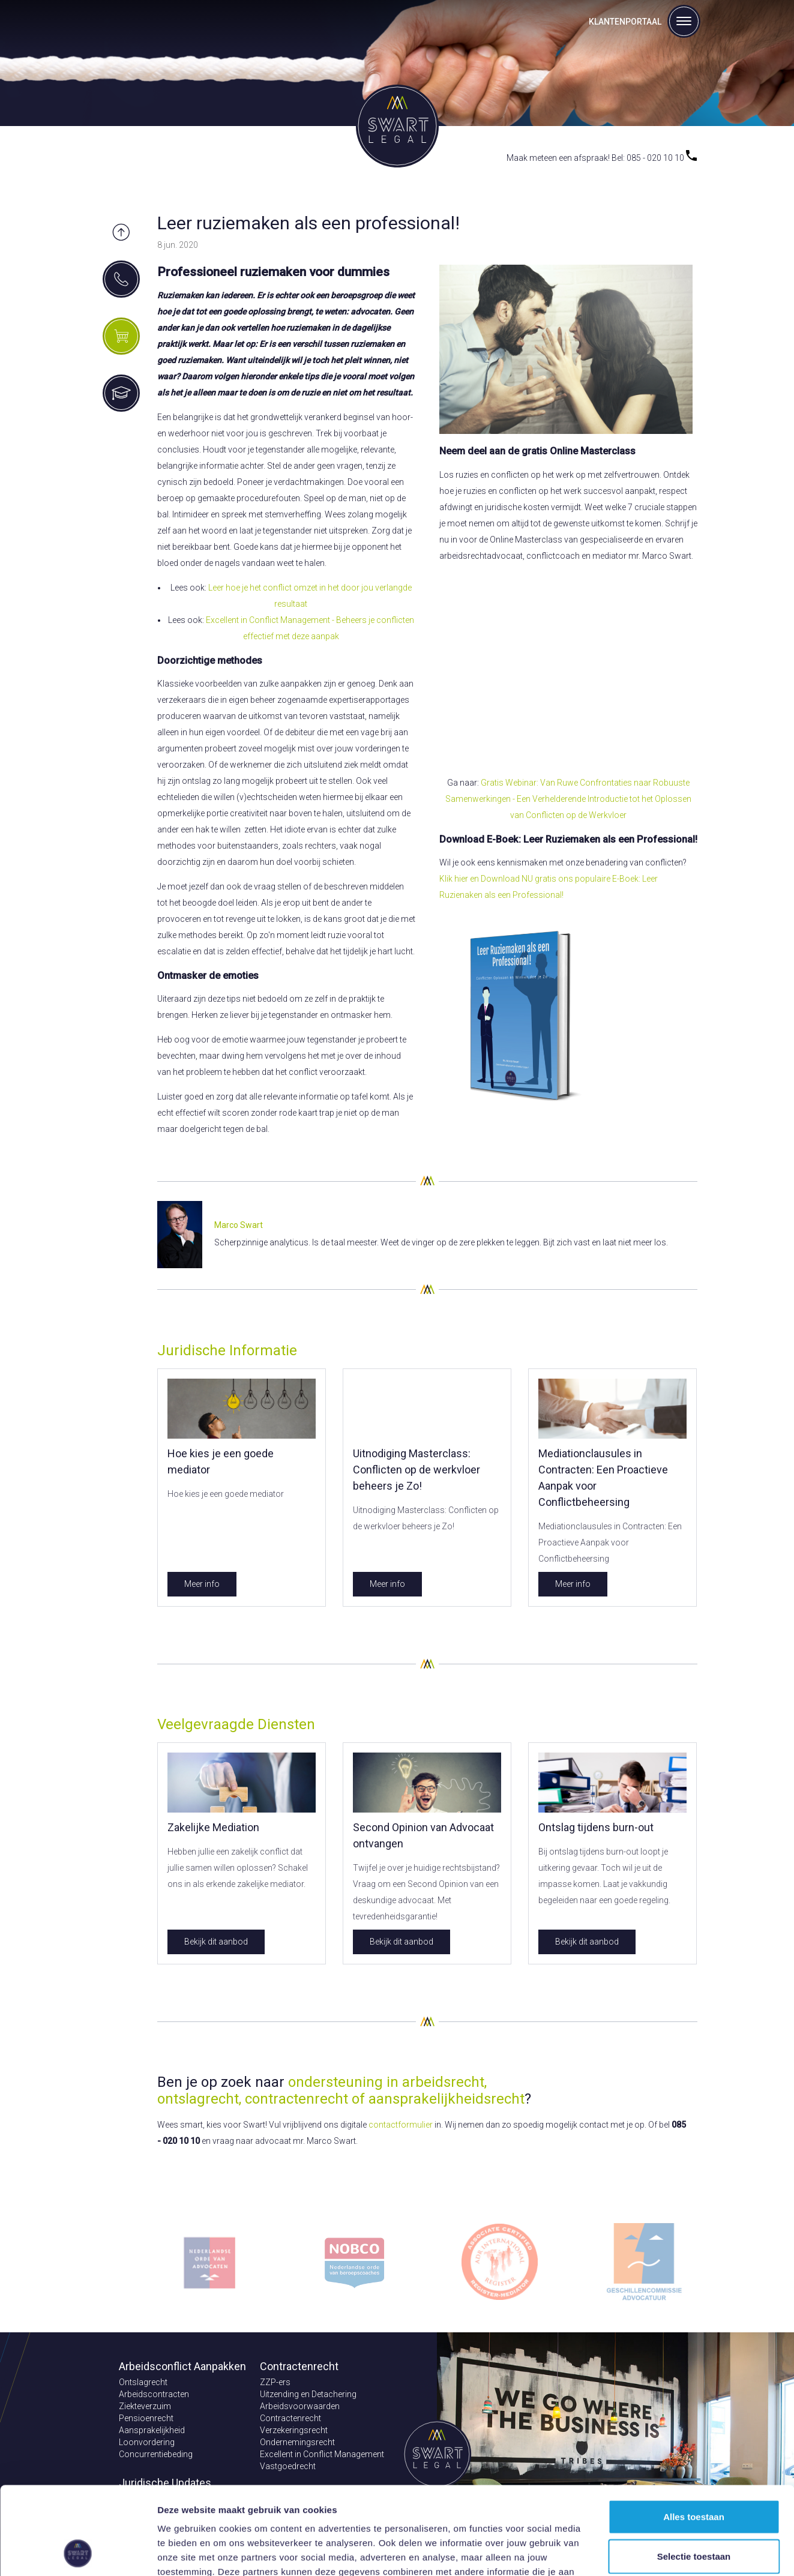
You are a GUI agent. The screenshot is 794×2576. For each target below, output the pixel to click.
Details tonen (648, 2552)
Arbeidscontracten (154, 2394)
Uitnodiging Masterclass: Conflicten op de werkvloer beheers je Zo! (416, 1469)
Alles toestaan (693, 2434)
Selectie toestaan (694, 2474)
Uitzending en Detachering (308, 2394)
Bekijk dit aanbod (216, 1941)
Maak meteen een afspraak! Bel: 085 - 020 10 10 (602, 158)
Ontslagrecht (143, 2382)
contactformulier (400, 2124)
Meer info (202, 1584)
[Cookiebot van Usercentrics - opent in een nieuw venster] (77, 2553)
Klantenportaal (625, 21)
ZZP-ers (275, 2382)
